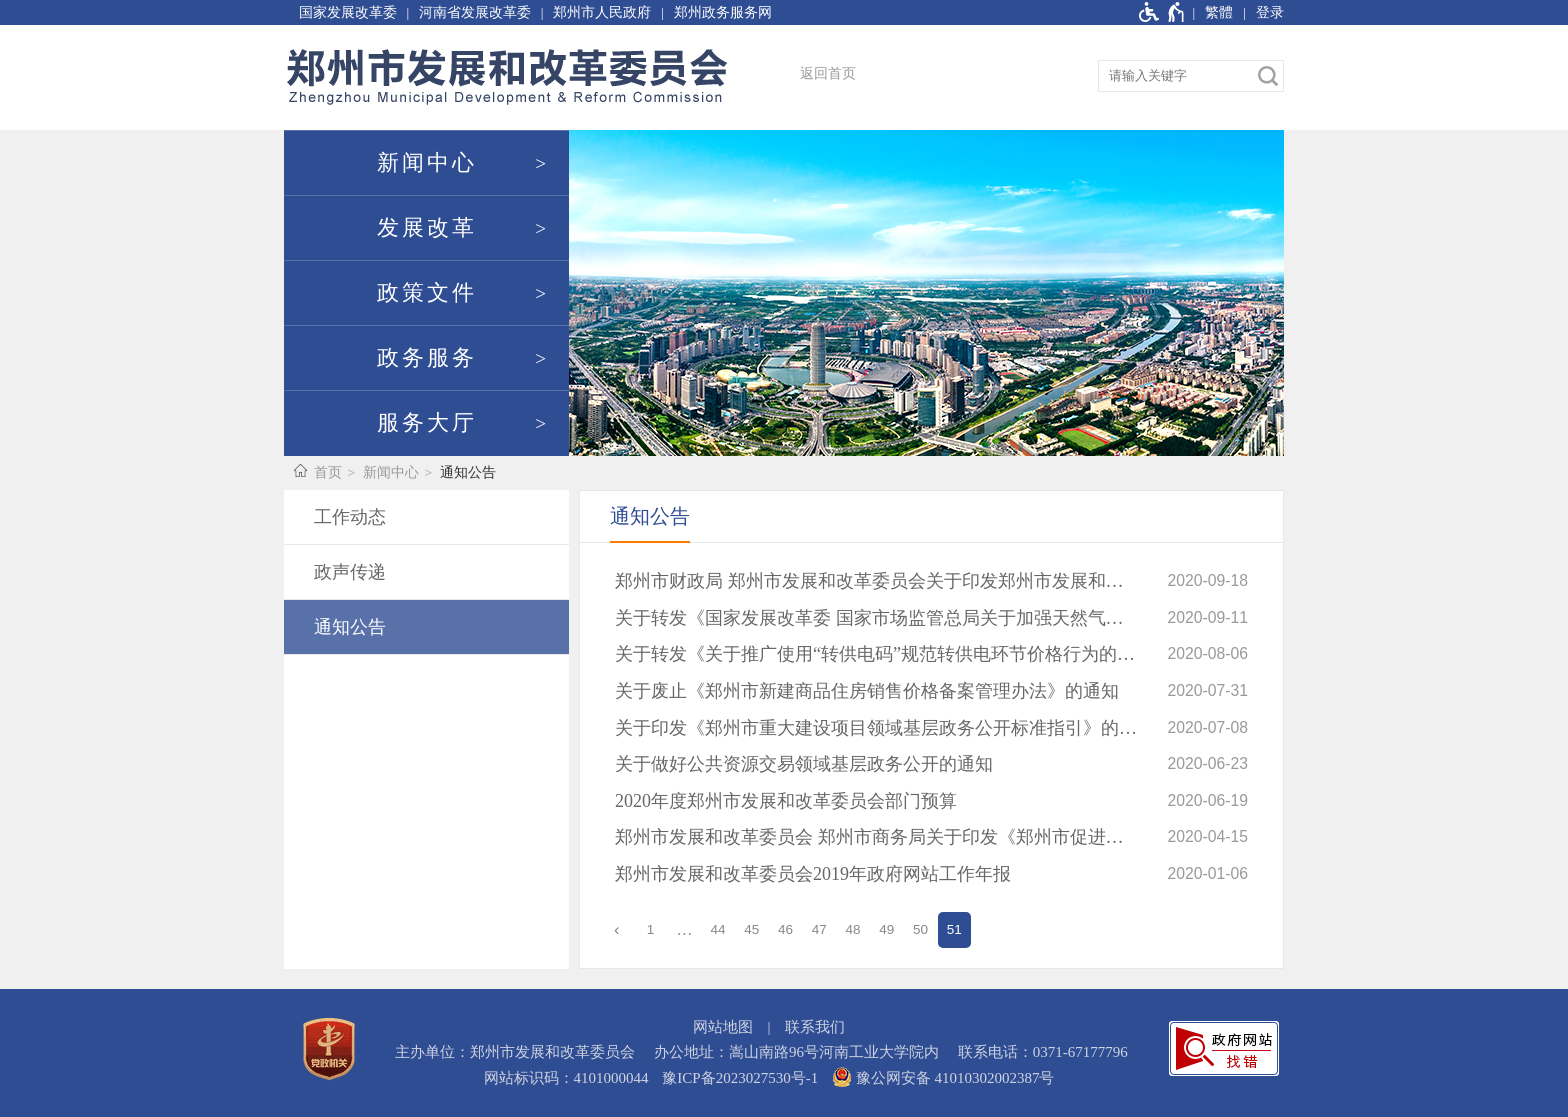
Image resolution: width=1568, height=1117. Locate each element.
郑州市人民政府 (602, 12)
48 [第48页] (853, 929)
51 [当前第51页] (954, 929)
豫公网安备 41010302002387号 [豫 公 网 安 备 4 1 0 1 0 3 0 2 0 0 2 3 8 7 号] (943, 1077)
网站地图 (723, 1027)
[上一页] (617, 929)
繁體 (1219, 12)
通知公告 (468, 472)
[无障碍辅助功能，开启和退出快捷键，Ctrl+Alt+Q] (1162, 12)
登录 (1270, 12)
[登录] (1258, 12)
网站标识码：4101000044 (566, 1078)
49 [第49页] (886, 929)
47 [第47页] (819, 929)
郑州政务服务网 (723, 12)
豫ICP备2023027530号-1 (740, 1078)
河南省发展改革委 (475, 12)
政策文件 (427, 293)
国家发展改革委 (348, 12)
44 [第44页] (718, 929)
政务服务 (427, 358)
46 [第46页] (785, 929)
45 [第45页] (751, 929)
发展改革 (427, 228)
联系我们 (815, 1027)
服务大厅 (427, 423)
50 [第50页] (920, 929)
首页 (328, 472)
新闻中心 (427, 163)
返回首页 (828, 73)
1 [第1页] (651, 929)
